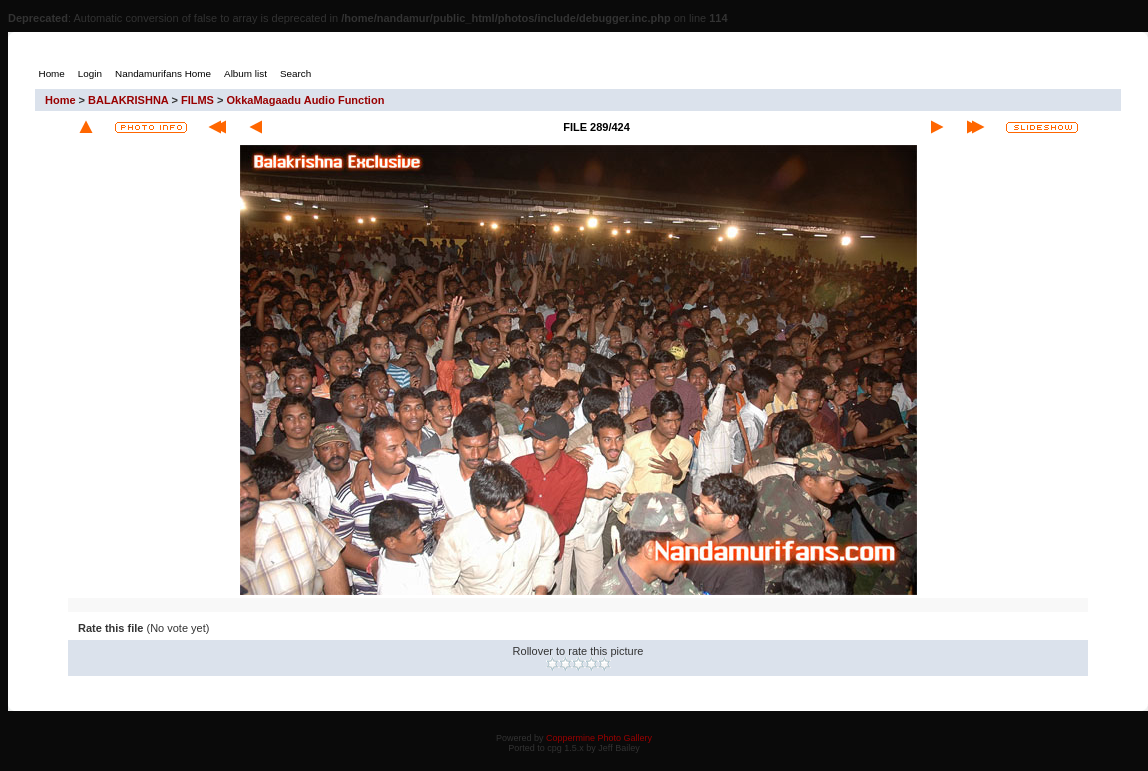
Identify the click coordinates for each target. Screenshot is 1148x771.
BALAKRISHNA (128, 100)
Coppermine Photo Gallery (599, 738)
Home (60, 100)
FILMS (197, 100)
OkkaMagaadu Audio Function (305, 100)
